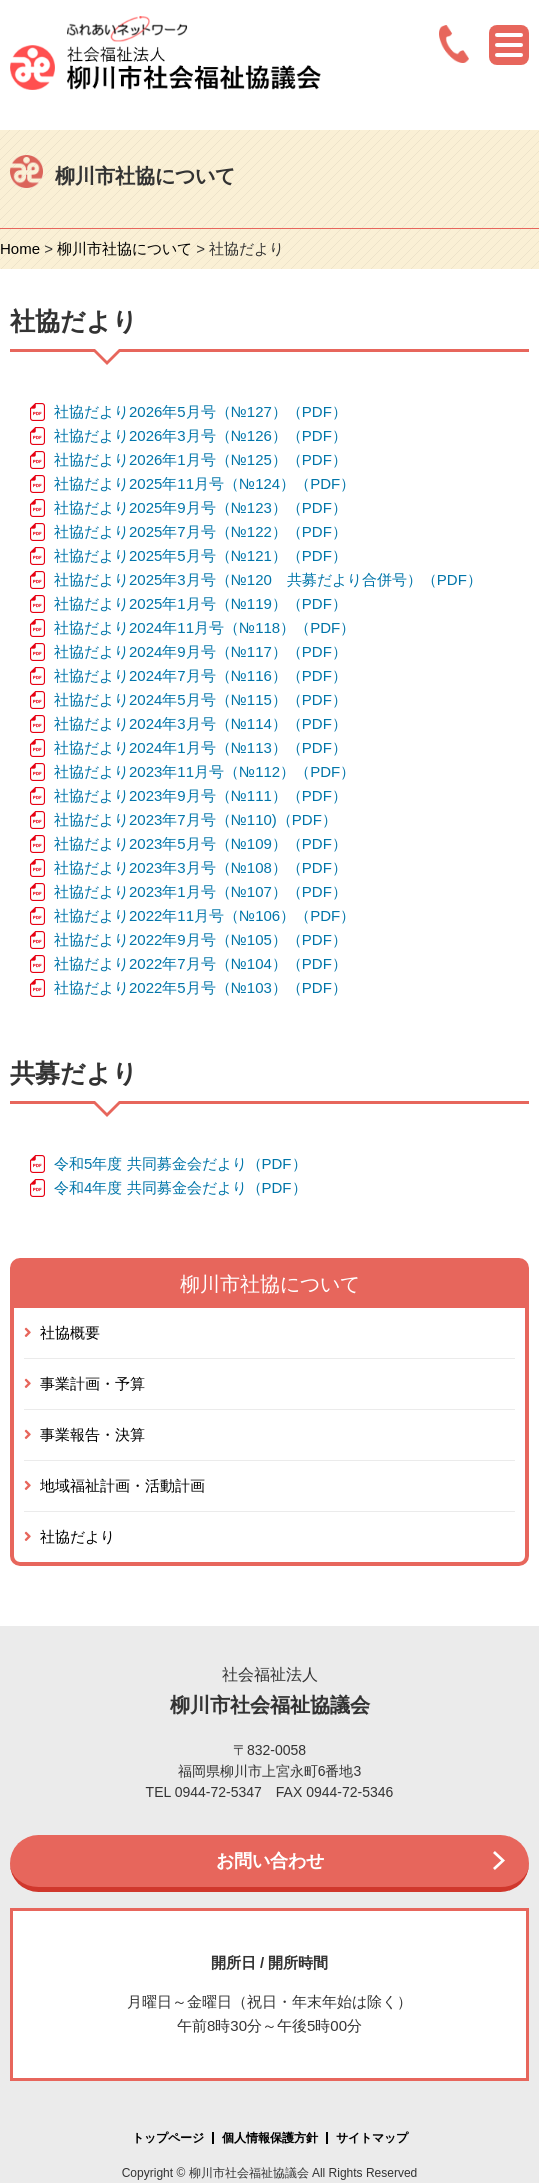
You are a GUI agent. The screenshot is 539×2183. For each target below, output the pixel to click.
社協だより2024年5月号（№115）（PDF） (200, 699)
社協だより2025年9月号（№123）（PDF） (200, 507)
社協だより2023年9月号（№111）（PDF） (200, 795)
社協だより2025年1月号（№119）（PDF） (200, 603)
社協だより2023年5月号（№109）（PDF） (200, 843)
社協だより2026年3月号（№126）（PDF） (200, 435)
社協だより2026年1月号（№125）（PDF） (200, 459)
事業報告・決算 (92, 1434)
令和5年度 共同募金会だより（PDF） (180, 1163)
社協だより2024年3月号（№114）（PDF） (200, 723)
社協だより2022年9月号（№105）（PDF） (200, 939)
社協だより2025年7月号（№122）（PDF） (200, 531)
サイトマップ (372, 2138)
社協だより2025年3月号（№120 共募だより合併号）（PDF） (268, 579)
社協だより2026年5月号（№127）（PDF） (200, 411)
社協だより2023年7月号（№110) (165, 819)
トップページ (168, 2138)
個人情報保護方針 (270, 2138)
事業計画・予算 (92, 1383)
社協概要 (70, 1332)
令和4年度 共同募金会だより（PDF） (180, 1187)
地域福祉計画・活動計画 (122, 1485)
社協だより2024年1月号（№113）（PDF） (200, 747)
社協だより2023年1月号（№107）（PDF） (200, 891)
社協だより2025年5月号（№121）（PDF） (200, 555)
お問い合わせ (270, 1861)
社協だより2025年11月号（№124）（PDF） (204, 483)
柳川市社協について (124, 248)
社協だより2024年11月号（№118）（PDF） (204, 627)
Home (20, 248)
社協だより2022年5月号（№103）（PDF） (200, 987)
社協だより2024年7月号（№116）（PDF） (200, 675)
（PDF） (307, 819)
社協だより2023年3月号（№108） (170, 867)
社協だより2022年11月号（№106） (174, 915)
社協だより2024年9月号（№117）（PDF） (200, 651)
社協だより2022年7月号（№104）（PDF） (200, 963)
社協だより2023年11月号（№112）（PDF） (204, 771)
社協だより (77, 1536)
